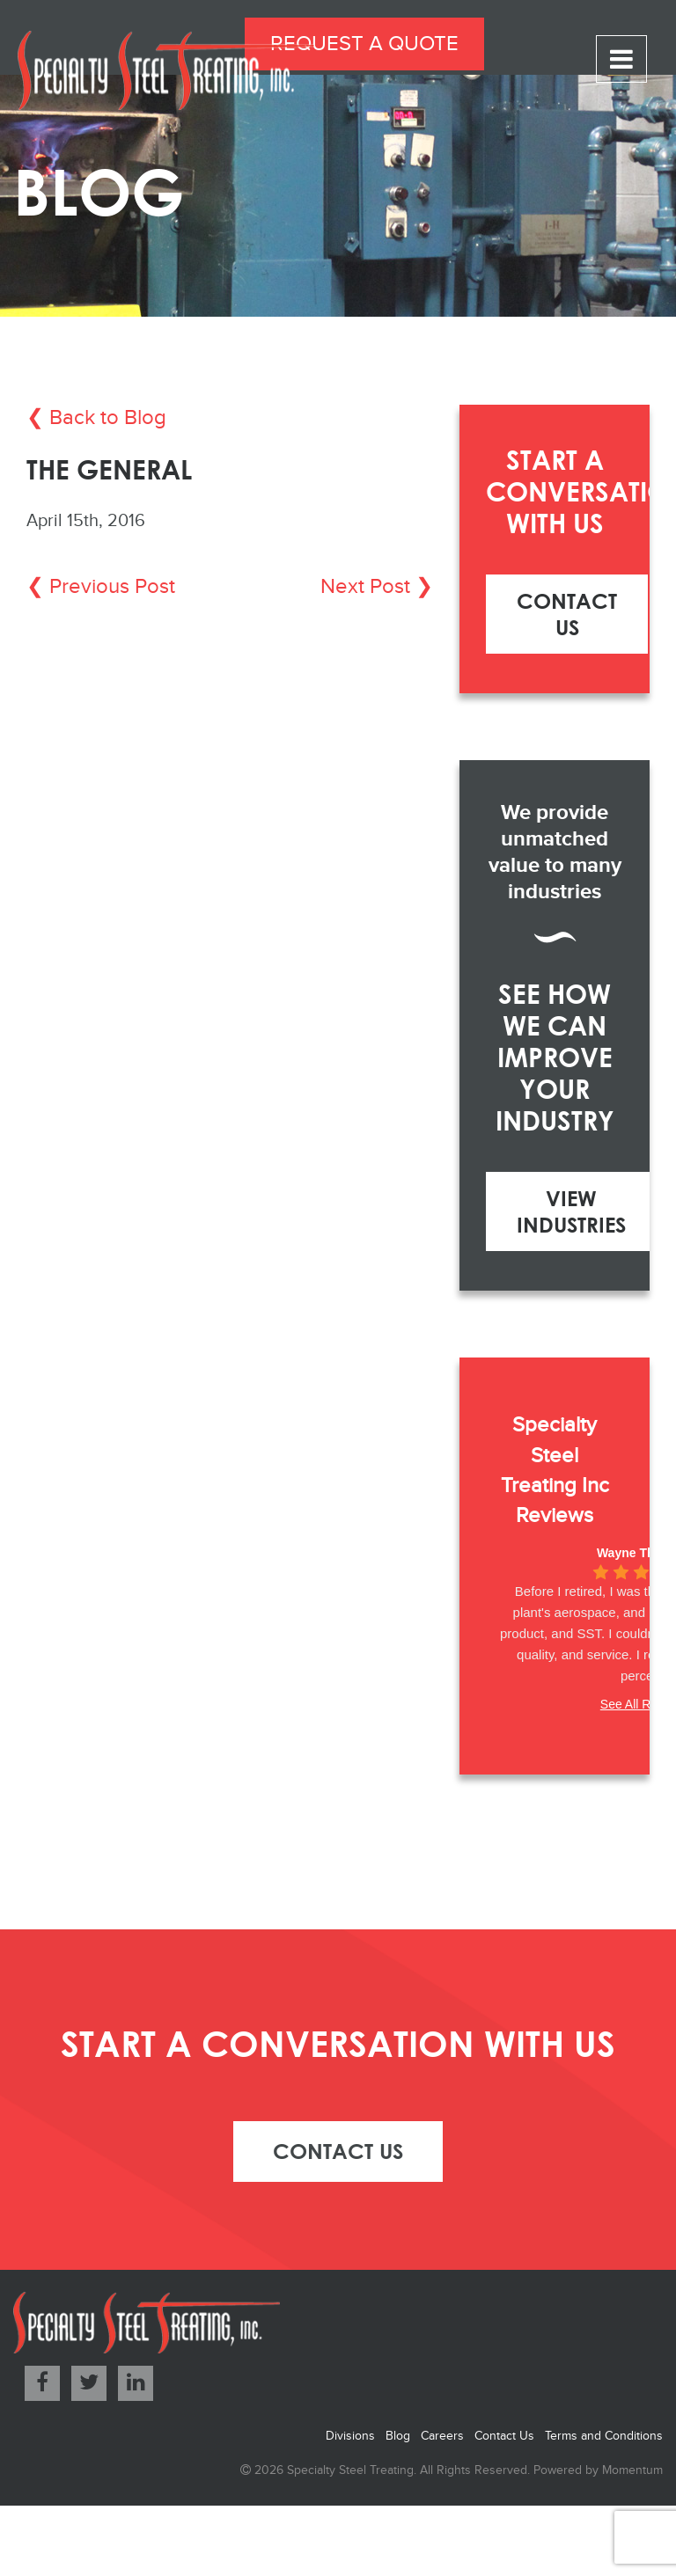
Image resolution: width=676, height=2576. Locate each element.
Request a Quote (364, 44)
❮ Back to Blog (96, 418)
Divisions (350, 2436)
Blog (398, 2436)
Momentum (632, 2470)
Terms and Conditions (604, 2436)
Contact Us (567, 614)
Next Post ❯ (376, 586)
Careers (442, 2436)
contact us (338, 2150)
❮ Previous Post (100, 586)
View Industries (571, 1211)
